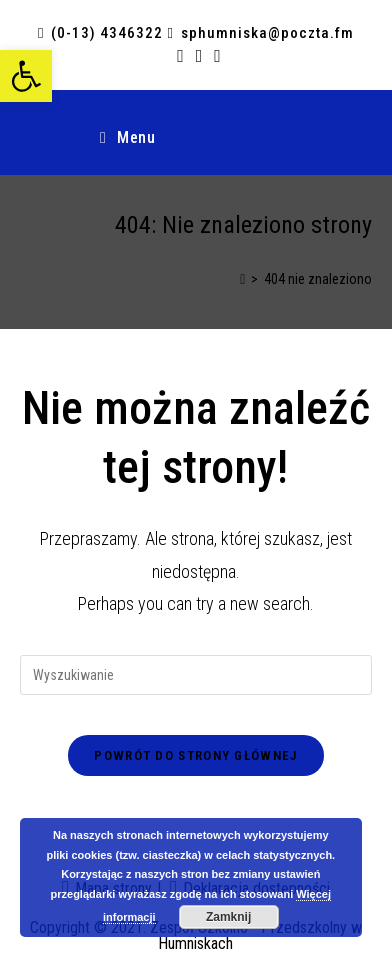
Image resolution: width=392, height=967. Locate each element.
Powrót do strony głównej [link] (195, 755)
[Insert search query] (196, 675)
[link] (26, 76)
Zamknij (228, 917)
